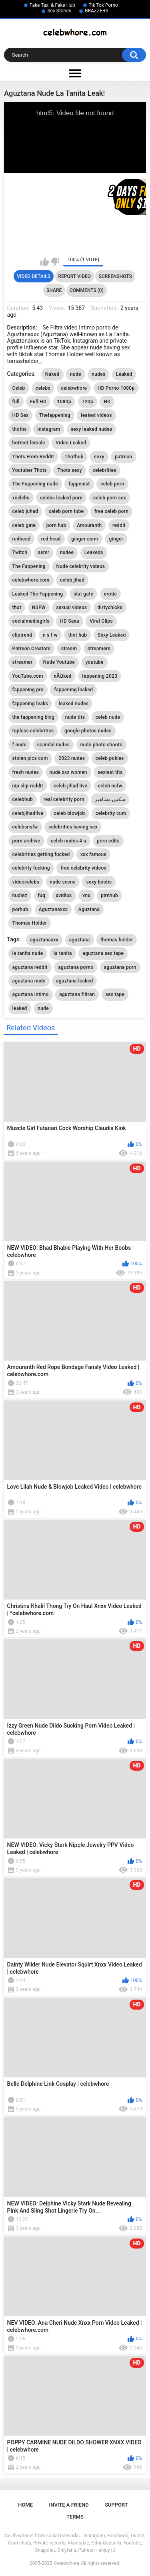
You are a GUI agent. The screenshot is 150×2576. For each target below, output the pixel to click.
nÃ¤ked (62, 676)
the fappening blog (33, 717)
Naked (52, 374)
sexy (99, 457)
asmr (44, 552)
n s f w (50, 635)
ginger (116, 539)
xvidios (64, 895)
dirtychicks (110, 607)
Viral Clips (101, 621)
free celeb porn (111, 511)
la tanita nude (27, 953)
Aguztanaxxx (53, 909)
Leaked (124, 374)
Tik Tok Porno (103, 5)
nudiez (19, 895)
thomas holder (116, 940)
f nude (19, 745)
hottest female (28, 443)
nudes (98, 374)
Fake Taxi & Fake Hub (52, 5)
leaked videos (96, 415)
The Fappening (29, 566)
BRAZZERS (96, 11)
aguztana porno (75, 967)
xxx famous (93, 854)
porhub (20, 909)
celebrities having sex (73, 827)
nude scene (63, 882)
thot (17, 607)
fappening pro (28, 689)
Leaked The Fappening (37, 594)
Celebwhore (66, 2563)
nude (75, 374)
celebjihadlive (28, 813)
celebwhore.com (31, 580)
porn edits (108, 841)
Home (25, 2505)
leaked (19, 1008)
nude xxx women (68, 772)
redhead (21, 539)
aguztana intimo (30, 994)
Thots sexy (69, 470)
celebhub (22, 799)
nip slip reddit (27, 786)
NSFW (39, 607)
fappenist (79, 484)
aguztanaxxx (44, 940)
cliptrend (22, 635)
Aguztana (89, 909)
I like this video (44, 262)
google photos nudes (88, 731)
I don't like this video (55, 262)
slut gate (83, 594)
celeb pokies (110, 758)
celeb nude (108, 717)
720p (87, 401)
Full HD (38, 401)
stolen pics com (30, 758)
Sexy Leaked (112, 635)
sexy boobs (99, 882)
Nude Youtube (59, 662)
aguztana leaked (74, 981)
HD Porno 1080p (116, 388)
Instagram (48, 429)
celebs (43, 388)
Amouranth (89, 525)
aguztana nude (29, 981)
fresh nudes (25, 772)
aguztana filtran (77, 994)
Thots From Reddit (33, 457)
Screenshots (115, 276)
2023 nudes (71, 758)
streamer (22, 662)
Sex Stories (59, 11)
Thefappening (54, 415)
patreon (123, 457)
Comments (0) (87, 290)
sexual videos (71, 607)
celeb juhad (25, 511)
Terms (75, 2517)
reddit (119, 525)
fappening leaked (73, 689)
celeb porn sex (109, 498)
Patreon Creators (31, 648)
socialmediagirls (31, 621)
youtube (95, 662)
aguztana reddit (30, 967)
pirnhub (109, 895)
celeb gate (24, 525)
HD (107, 401)
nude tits (75, 717)
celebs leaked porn (61, 498)
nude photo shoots (101, 745)
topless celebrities (33, 731)
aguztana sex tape (103, 953)
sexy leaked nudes (91, 429)
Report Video (74, 276)
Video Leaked (71, 443)
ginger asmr (84, 539)
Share (54, 290)
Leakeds (93, 552)
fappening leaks (30, 703)
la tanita (63, 953)
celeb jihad (72, 580)
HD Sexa (69, 621)
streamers (99, 648)
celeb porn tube (66, 511)
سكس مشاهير (110, 799)
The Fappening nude (35, 484)
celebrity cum (111, 813)
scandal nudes (53, 745)
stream (69, 648)
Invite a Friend (69, 2505)
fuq (42, 895)
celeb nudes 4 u (68, 841)
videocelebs (25, 882)
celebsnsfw (25, 827)
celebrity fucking (31, 868)
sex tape (115, 994)
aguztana (79, 940)
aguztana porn (120, 967)
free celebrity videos (83, 868)
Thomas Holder (29, 923)
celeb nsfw (110, 786)
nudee (67, 552)
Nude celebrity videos (80, 566)
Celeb (18, 388)
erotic (110, 594)
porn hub (56, 525)
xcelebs (21, 498)
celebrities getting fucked (41, 854)
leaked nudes (74, 703)
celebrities (104, 470)
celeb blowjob (69, 813)
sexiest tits (110, 772)
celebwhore (74, 388)
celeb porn (112, 484)
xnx (86, 895)
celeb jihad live (70, 786)
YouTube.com (27, 676)
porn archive (26, 841)
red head (51, 539)
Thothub (73, 457)
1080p (64, 401)
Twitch (20, 552)
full (16, 401)
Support (116, 2505)
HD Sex (20, 415)
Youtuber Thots (29, 470)
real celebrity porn (64, 799)
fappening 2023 (99, 676)
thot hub (77, 635)
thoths (19, 429)
